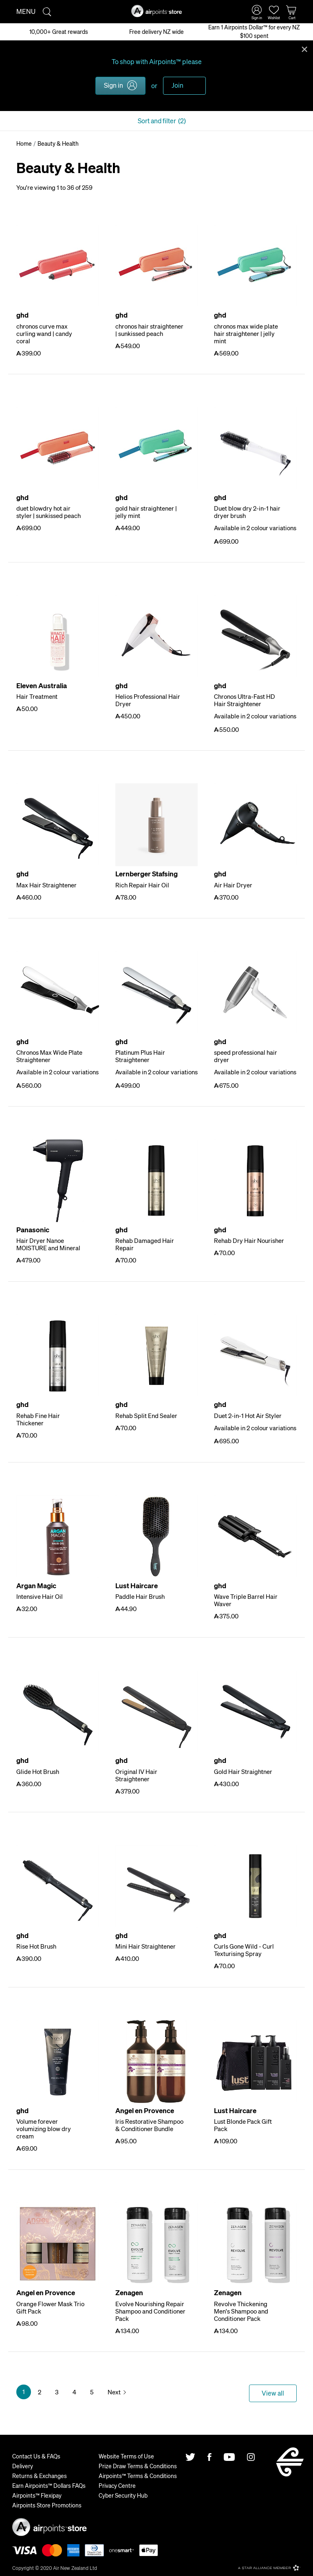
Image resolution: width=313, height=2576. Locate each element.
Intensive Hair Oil (39, 1596)
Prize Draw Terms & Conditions (138, 2465)
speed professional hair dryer (245, 1056)
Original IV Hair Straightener (136, 1775)
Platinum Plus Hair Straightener (140, 1056)
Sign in (113, 85)
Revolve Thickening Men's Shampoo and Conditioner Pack (241, 2311)
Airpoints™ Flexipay (37, 2495)
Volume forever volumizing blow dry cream (43, 2128)
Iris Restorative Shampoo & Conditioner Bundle (149, 2125)
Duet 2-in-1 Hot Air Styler (248, 1415)
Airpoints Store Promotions (47, 2505)
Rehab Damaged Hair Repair (144, 1244)
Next (114, 2392)
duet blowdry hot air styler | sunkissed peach (48, 512)
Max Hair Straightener (46, 885)
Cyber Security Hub (123, 2495)
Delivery (22, 2465)
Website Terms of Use (126, 2456)
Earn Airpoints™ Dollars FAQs (49, 2485)
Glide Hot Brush (37, 1771)
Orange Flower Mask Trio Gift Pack (50, 2307)
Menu (25, 11)
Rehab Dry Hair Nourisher (249, 1240)
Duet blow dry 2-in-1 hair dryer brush (247, 512)
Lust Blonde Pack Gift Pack (243, 2125)
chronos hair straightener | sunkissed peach (149, 330)
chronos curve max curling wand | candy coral (44, 333)
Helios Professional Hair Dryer (147, 700)
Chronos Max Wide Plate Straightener (49, 1056)
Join (177, 85)
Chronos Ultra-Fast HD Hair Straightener (244, 700)
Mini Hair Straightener (145, 1946)
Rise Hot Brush (36, 1946)
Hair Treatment (36, 696)
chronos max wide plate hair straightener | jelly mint (246, 333)
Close (304, 48)
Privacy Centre (117, 2485)
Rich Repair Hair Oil (142, 885)
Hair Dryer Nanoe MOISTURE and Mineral (48, 1244)
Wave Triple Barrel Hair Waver (246, 1600)
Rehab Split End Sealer (146, 1415)
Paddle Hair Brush (140, 1596)
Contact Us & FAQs (36, 2456)
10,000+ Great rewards (58, 31)
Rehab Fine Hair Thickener (38, 1419)
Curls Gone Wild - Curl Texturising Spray (244, 1950)
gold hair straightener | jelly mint (146, 512)
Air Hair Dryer (233, 885)
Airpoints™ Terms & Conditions (138, 2475)
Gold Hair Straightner (243, 1771)
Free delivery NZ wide (156, 31)
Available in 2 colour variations (255, 528)
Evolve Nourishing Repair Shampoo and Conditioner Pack (150, 2311)
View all (273, 2393)
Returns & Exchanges (39, 2475)
